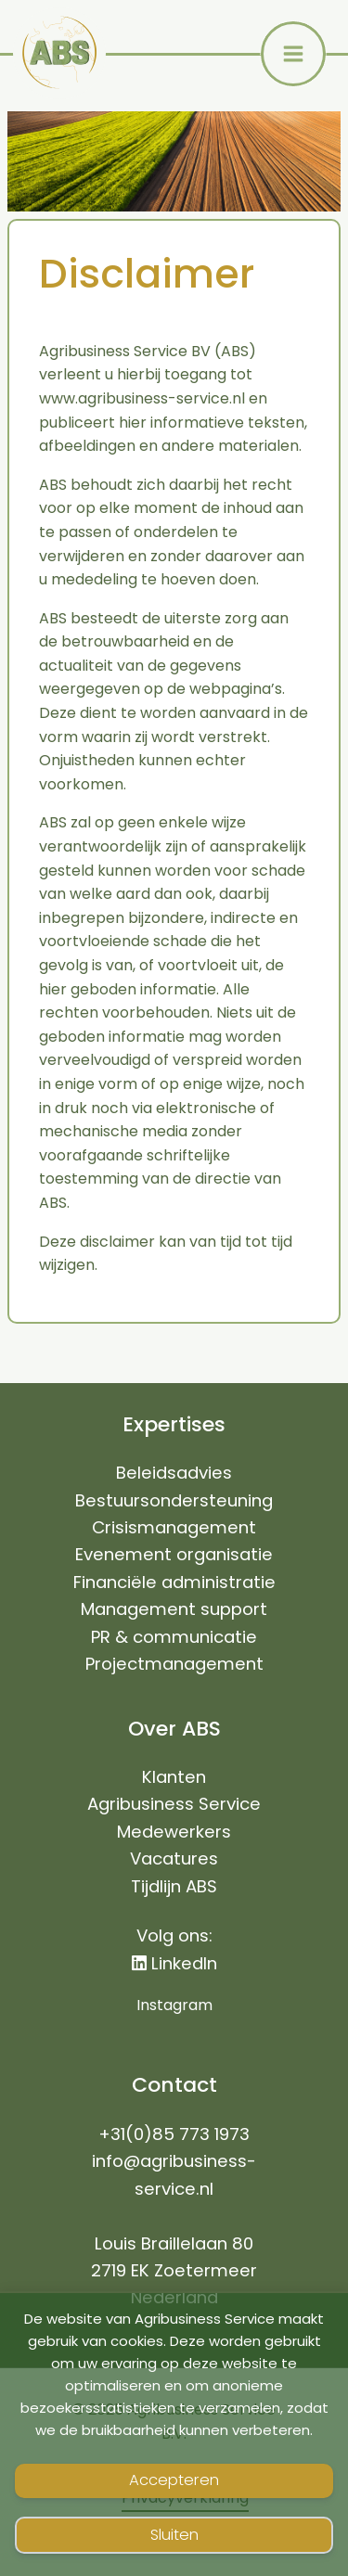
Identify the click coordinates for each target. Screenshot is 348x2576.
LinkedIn (174, 1963)
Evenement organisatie (174, 1554)
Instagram (174, 2005)
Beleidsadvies (174, 1472)
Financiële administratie (174, 1582)
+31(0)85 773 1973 (174, 2134)
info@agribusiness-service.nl (174, 2174)
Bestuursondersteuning (174, 1500)
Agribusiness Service (174, 1803)
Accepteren (174, 2480)
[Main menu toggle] (293, 53)
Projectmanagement (174, 1663)
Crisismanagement (174, 1527)
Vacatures (174, 1858)
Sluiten (174, 2534)
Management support (174, 1609)
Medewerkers (174, 1831)
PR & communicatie (174, 1636)
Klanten (174, 1776)
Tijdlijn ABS (174, 1886)
